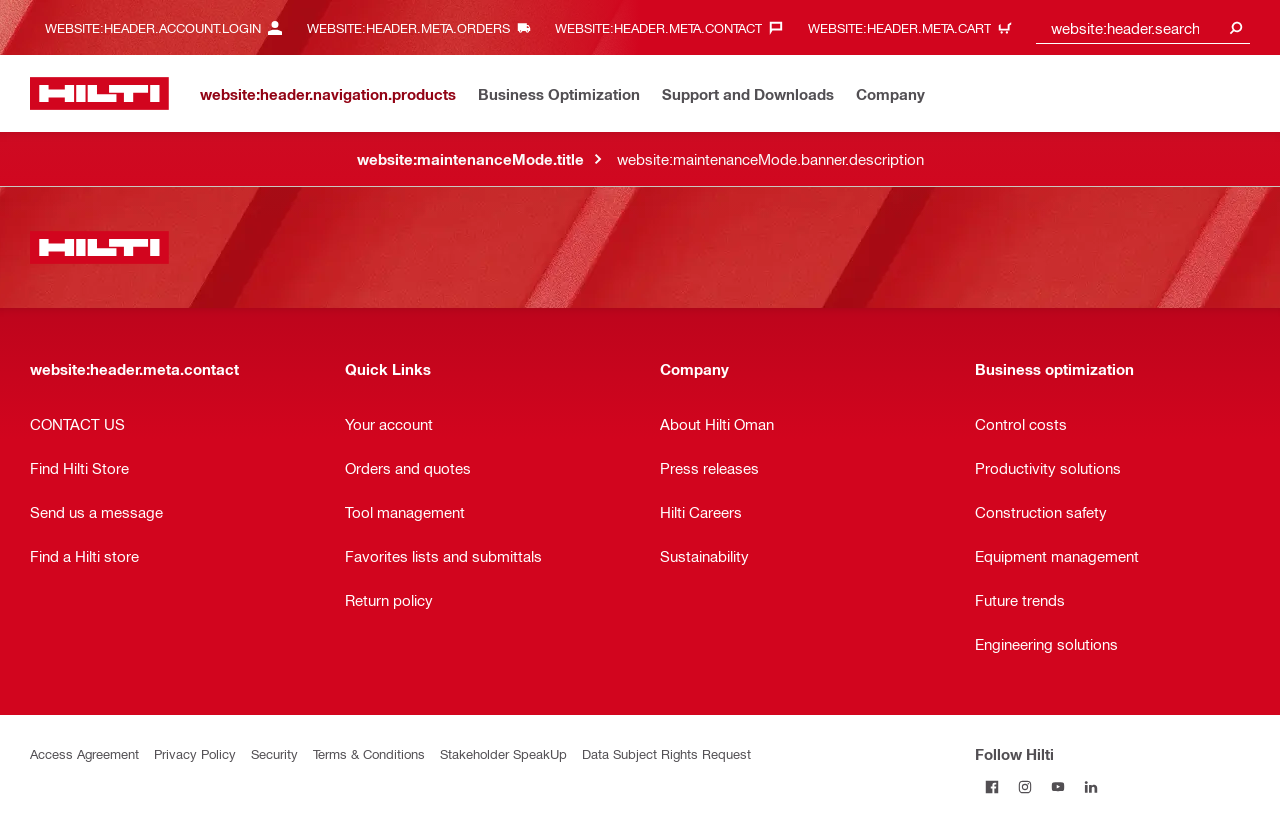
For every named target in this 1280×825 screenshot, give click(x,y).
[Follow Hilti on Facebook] (991, 786)
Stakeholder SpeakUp (503, 753)
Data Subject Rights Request (666, 753)
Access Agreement (84, 753)
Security (274, 753)
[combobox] (1143, 27)
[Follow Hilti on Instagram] (1024, 786)
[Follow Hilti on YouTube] (1057, 786)
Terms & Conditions (369, 753)
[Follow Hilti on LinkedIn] (1090, 786)
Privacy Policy (195, 753)
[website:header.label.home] (99, 93)
